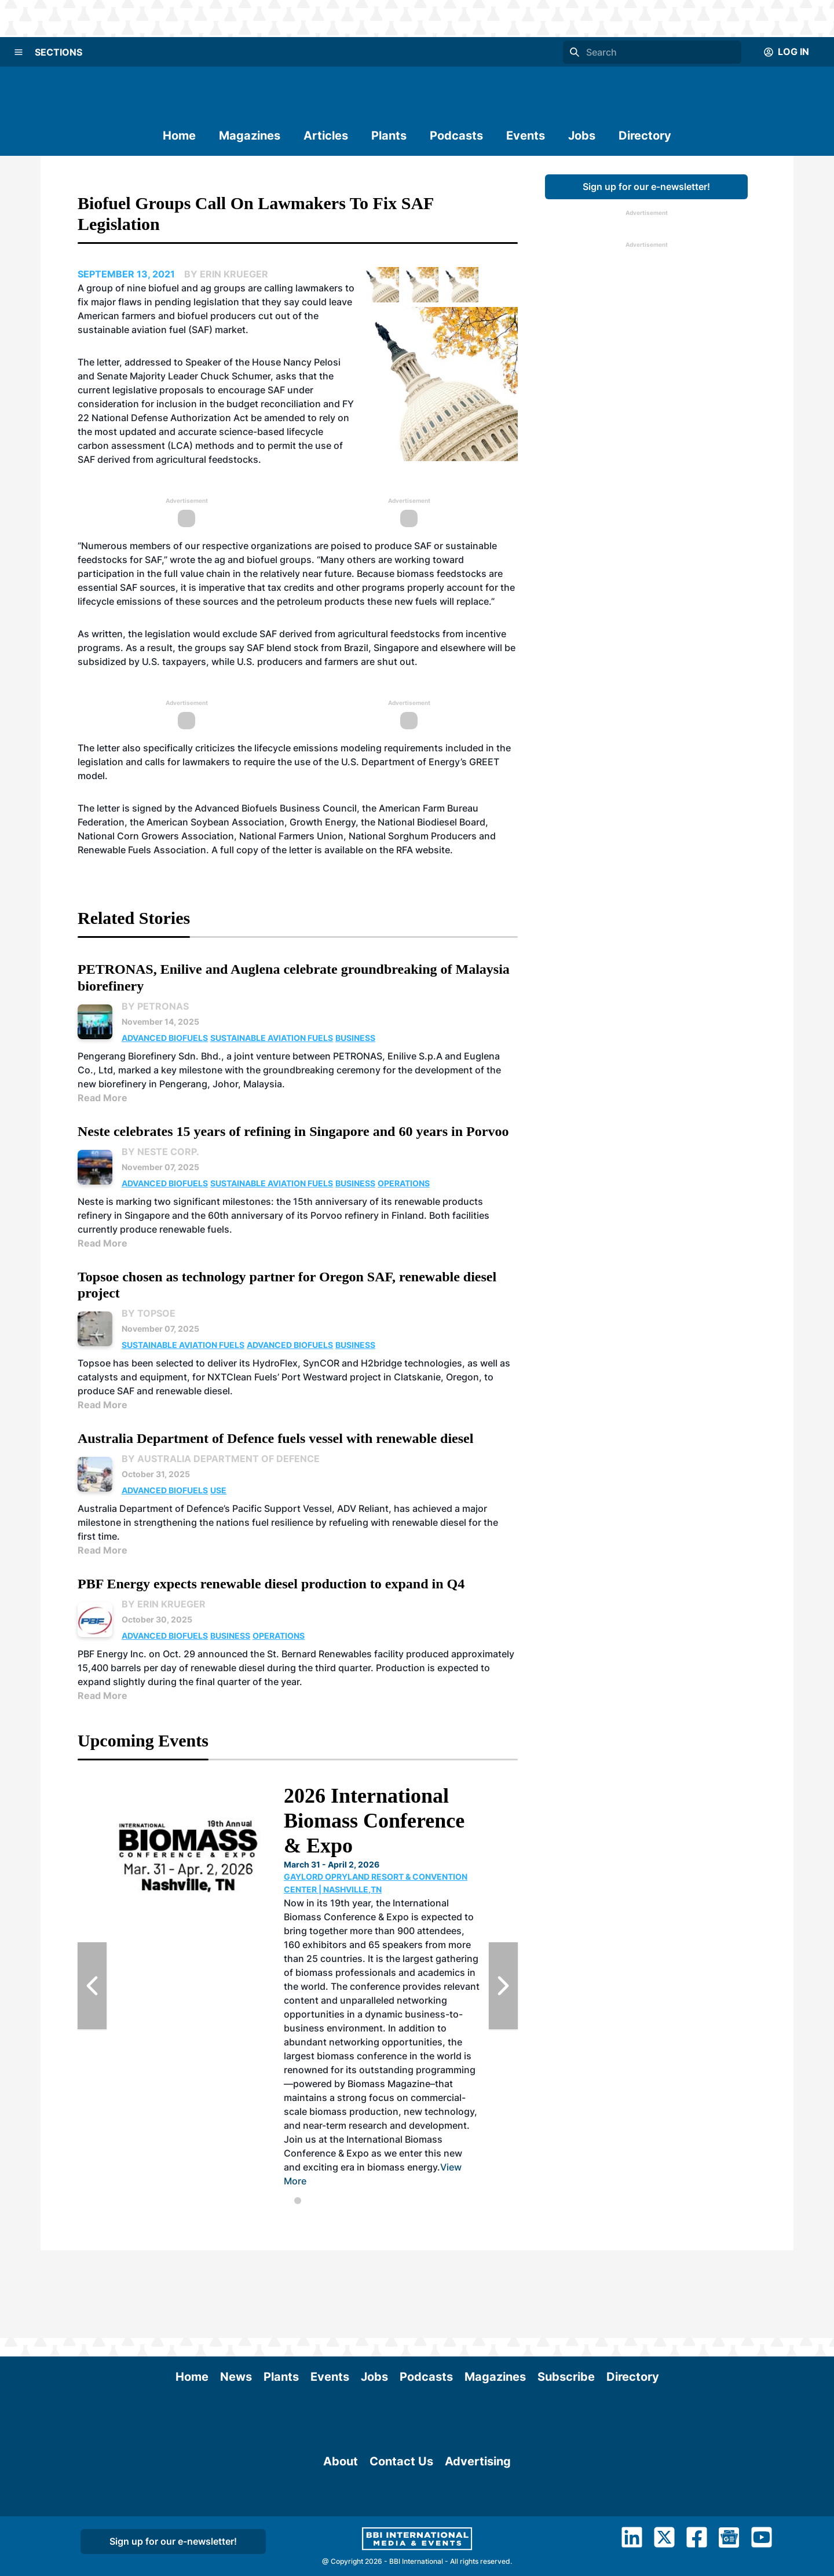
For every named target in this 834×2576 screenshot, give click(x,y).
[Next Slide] (503, 1985)
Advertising (478, 2548)
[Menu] (18, 52)
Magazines (249, 135)
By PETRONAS (155, 1006)
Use (218, 1490)
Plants (389, 135)
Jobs (581, 135)
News (236, 2289)
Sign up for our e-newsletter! (646, 186)
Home (179, 135)
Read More (102, 1098)
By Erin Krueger (164, 1604)
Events (525, 135)
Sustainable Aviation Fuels (271, 1038)
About (340, 2548)
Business (355, 1038)
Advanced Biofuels (165, 1038)
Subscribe (566, 2289)
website (432, 850)
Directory (645, 135)
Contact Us (401, 2548)
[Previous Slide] (92, 1985)
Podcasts (456, 135)
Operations (404, 1183)
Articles (325, 135)
